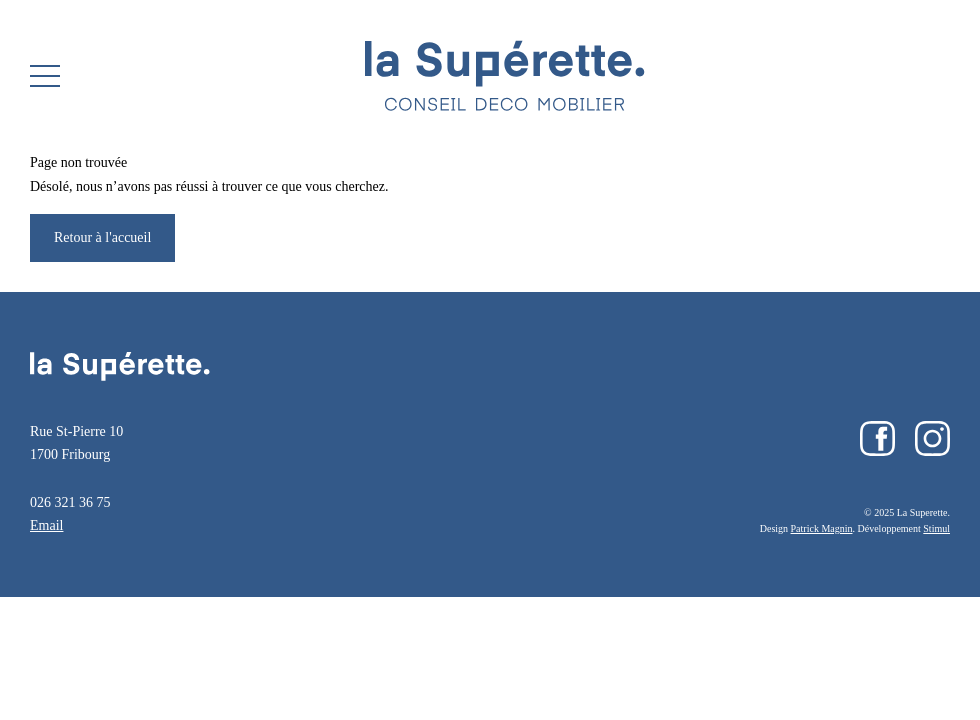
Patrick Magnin (822, 528)
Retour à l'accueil (102, 237)
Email (46, 525)
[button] (45, 76)
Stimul (936, 528)
